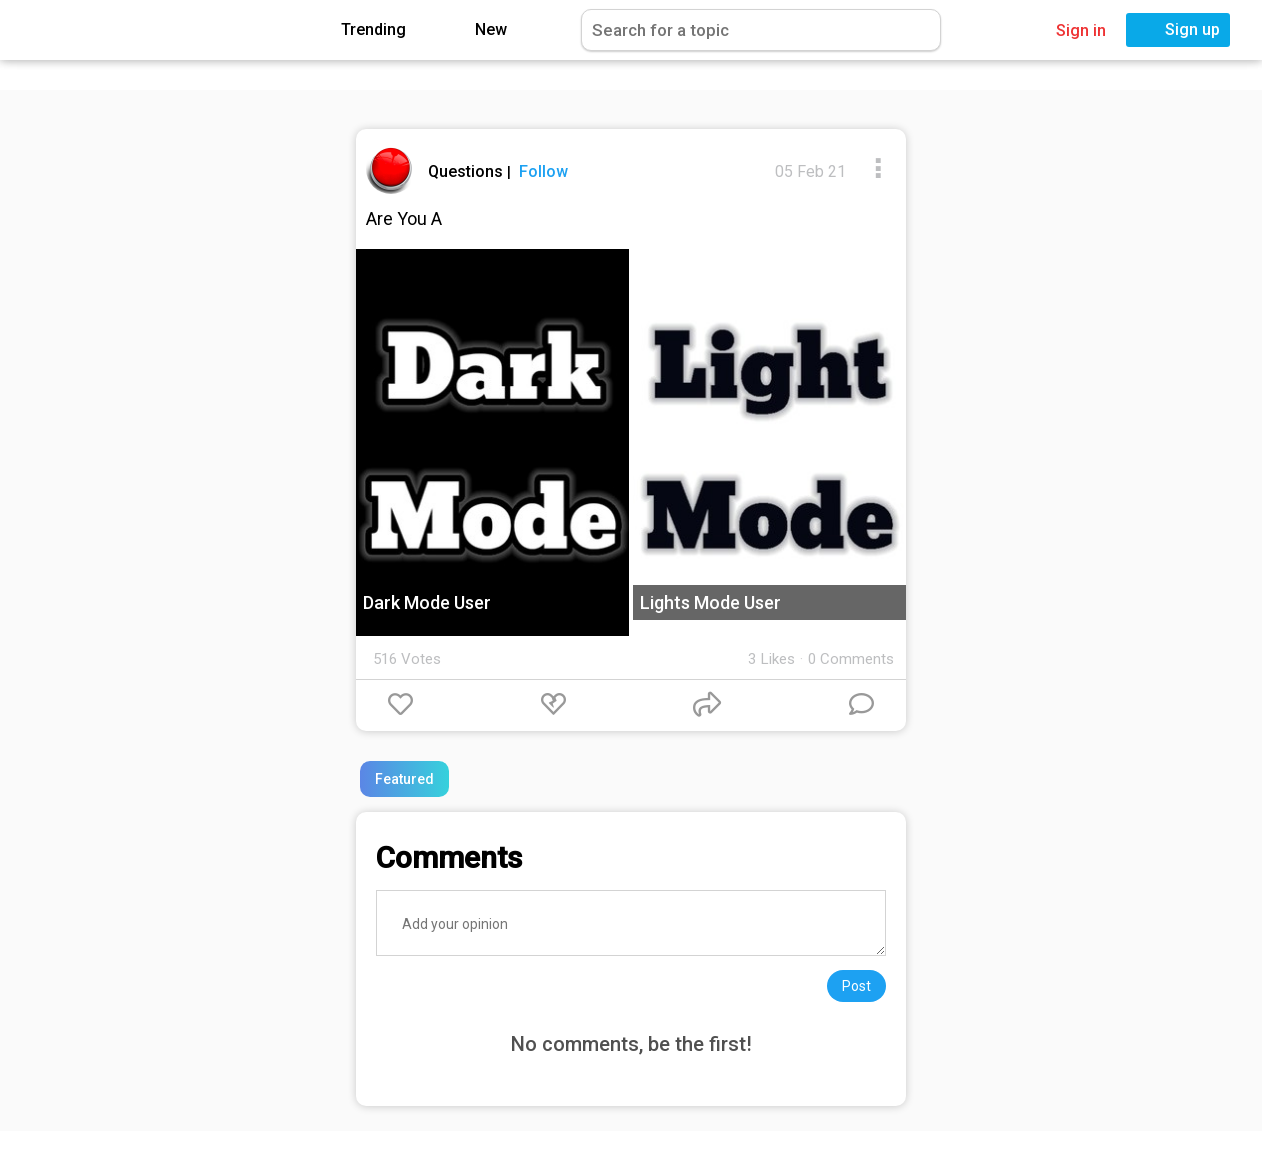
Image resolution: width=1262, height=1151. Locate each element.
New (476, 30)
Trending (359, 30)
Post (856, 986)
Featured (404, 779)
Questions (467, 171)
